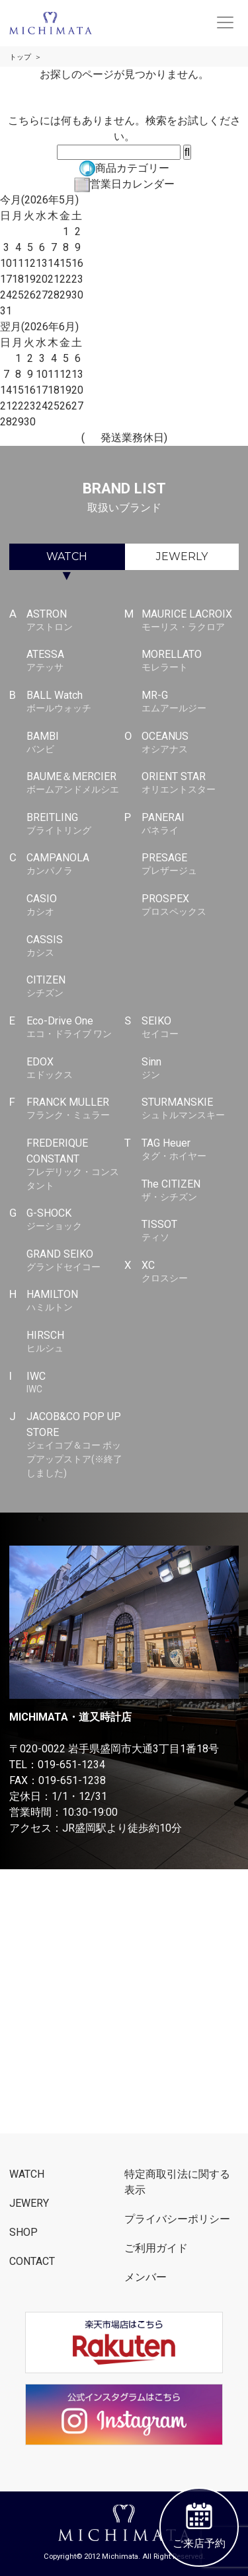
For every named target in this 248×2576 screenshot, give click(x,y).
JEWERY (29, 2203)
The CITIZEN (190, 1191)
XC (190, 1272)
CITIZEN (75, 987)
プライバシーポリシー (177, 2219)
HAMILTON (75, 1301)
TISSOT (190, 1231)
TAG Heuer (190, 1150)
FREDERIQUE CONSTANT (75, 1164)
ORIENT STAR (190, 783)
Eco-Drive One (75, 1028)
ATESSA (75, 661)
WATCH (66, 556)
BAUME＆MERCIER (75, 783)
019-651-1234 (71, 1764)
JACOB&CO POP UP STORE (75, 1445)
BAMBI (75, 743)
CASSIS (75, 946)
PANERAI (190, 824)
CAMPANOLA (75, 864)
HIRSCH (75, 1342)
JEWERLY (182, 556)
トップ (20, 57)
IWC (75, 1383)
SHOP (23, 2232)
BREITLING (75, 824)
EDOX (75, 1068)
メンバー (145, 2277)
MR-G (190, 702)
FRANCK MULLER (75, 1109)
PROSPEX (190, 905)
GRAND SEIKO (75, 1261)
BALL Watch (75, 702)
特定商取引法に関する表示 (177, 2182)
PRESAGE (190, 864)
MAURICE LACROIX (190, 621)
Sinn (190, 1068)
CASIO (75, 905)
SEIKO (190, 1028)
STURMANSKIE (190, 1109)
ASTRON (75, 621)
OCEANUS (190, 743)
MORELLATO (190, 661)
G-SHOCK (75, 1220)
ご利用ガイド (156, 2248)
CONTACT (32, 2261)
